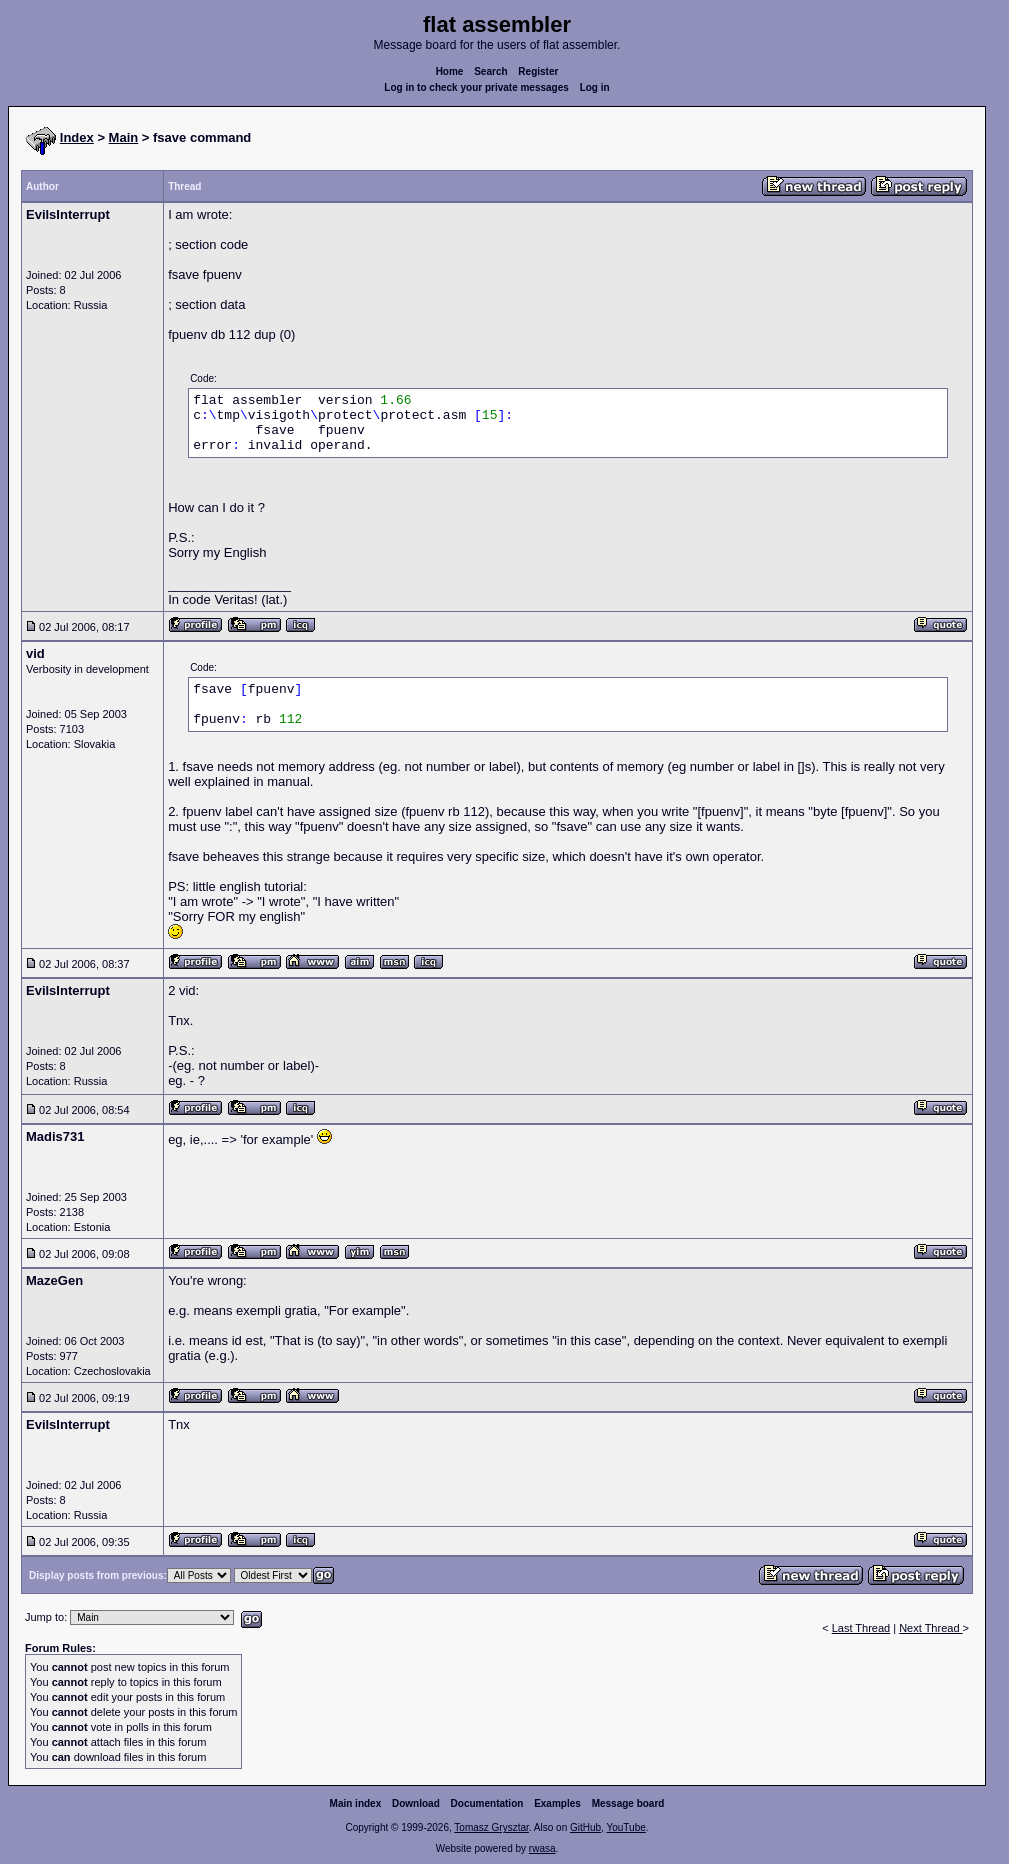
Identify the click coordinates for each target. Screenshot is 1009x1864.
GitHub (585, 1827)
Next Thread (930, 1628)
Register (538, 71)
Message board (628, 1803)
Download (416, 1803)
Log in (595, 87)
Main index (356, 1803)
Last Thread (861, 1628)
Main (124, 137)
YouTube (625, 1827)
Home (450, 71)
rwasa (542, 1848)
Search (490, 71)
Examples (557, 1803)
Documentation (487, 1803)
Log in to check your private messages (476, 87)
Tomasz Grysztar (491, 1827)
